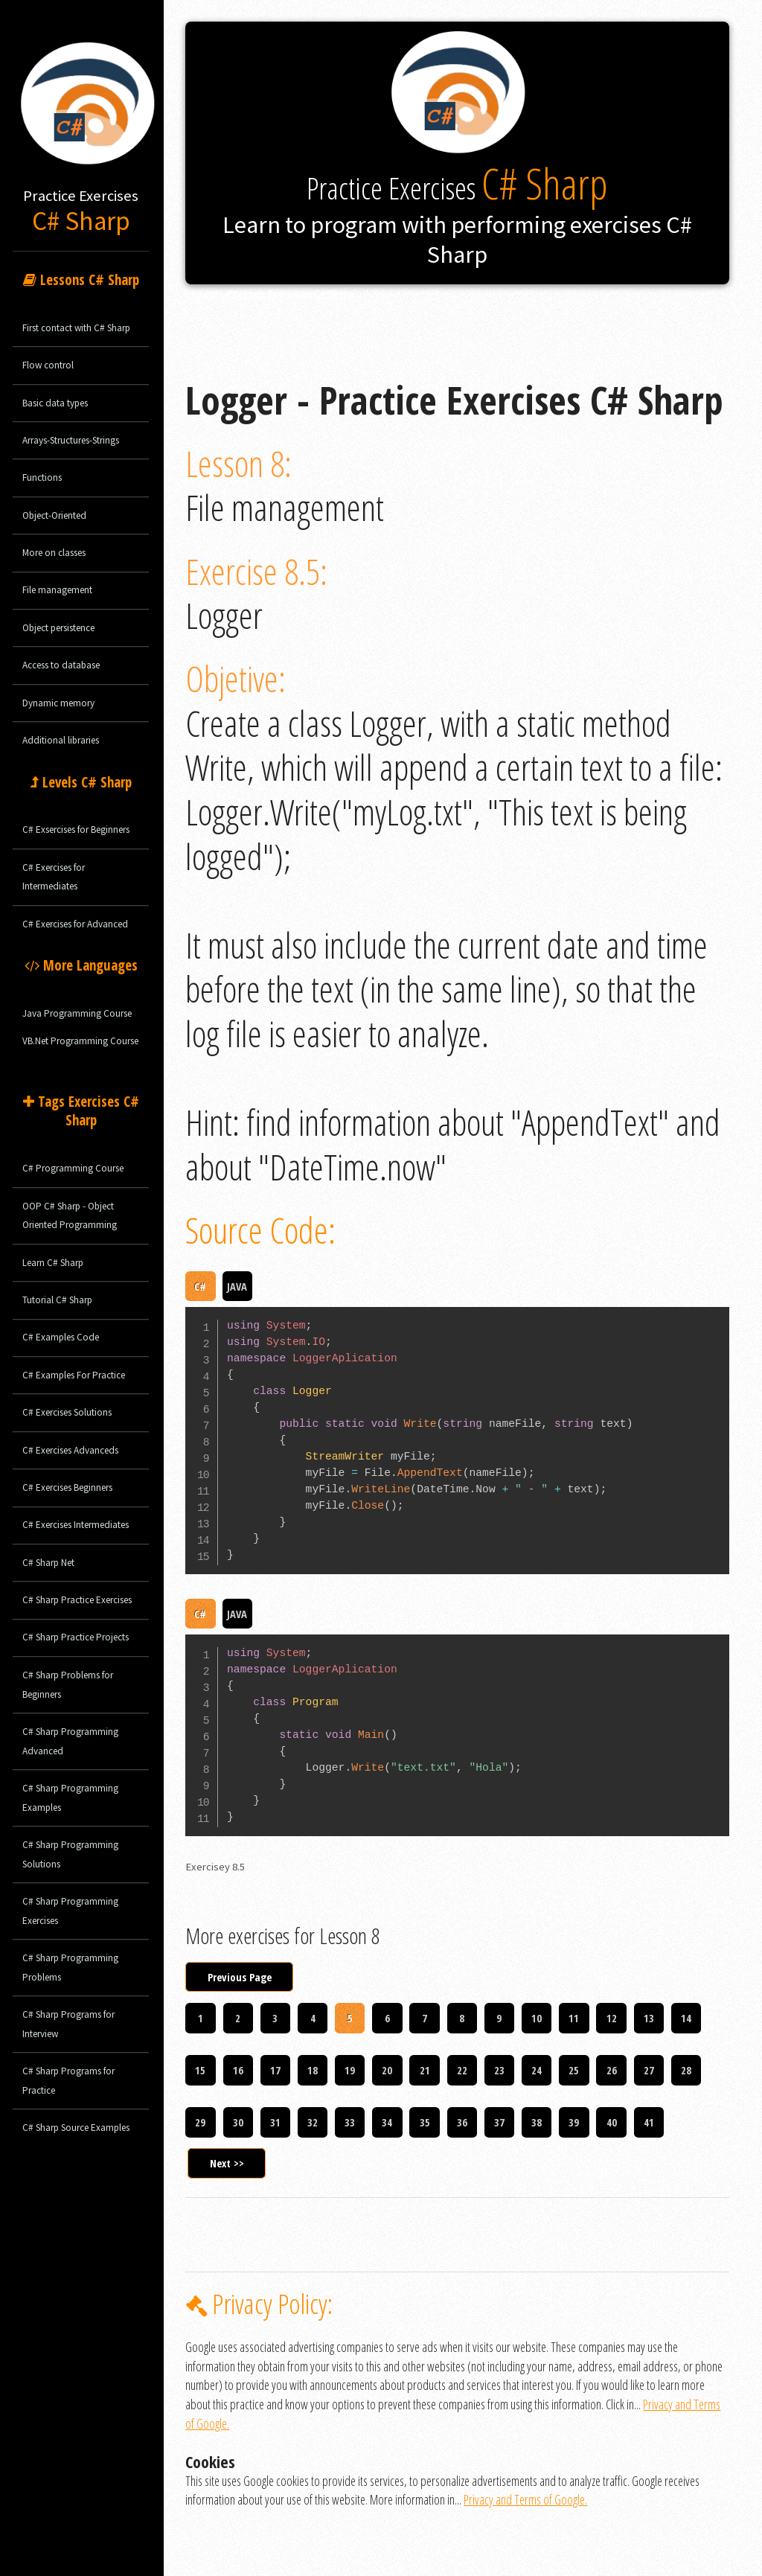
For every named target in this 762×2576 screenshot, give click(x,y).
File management (57, 590)
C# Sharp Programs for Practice (68, 2081)
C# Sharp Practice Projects (75, 1637)
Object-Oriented (54, 515)
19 (350, 2069)
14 (686, 2017)
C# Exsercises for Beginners (75, 829)
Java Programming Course (77, 1013)
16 (238, 2069)
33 (350, 2122)
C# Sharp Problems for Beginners (67, 1685)
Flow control (48, 365)
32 (312, 2122)
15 (200, 2069)
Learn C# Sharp (52, 1262)
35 (425, 2122)
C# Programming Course (73, 1168)
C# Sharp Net (48, 1562)
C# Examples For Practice (73, 1375)
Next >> (227, 2162)
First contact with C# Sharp (76, 328)
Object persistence (58, 627)
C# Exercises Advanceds (70, 1450)
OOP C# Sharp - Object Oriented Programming (69, 1216)
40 (611, 2122)
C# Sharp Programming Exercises (70, 1911)
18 (312, 2069)
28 (686, 2069)
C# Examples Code (60, 1337)
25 (574, 2069)
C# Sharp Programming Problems (70, 1968)
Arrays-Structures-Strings (70, 440)
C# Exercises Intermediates (75, 1524)
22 (462, 2069)
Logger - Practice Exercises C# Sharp (269, 293)
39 (574, 2122)
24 (536, 2069)
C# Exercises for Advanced (75, 924)
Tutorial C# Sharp (57, 1300)
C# (200, 1286)
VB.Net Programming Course (80, 1041)
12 (611, 2017)
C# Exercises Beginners (67, 1487)
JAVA (237, 1286)
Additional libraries (60, 740)
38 (536, 2122)
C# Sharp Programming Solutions (70, 1854)
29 (200, 2122)
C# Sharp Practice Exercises (77, 1600)
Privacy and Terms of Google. (525, 2499)
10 (536, 2017)
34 (387, 2122)
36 (462, 2122)
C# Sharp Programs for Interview (68, 2024)
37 (499, 2122)
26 (611, 2069)
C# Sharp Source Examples (75, 2127)
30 (238, 2122)
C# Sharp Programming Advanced (70, 1741)
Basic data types (55, 403)
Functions (42, 477)
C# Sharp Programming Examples (70, 1798)
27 (649, 2069)
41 (649, 2122)
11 (574, 2017)
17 (275, 2069)
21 (425, 2069)
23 (499, 2069)
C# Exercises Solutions (67, 1412)
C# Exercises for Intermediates (53, 877)
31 (275, 2122)
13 (649, 2017)
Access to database (61, 665)
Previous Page (240, 1976)
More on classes (54, 552)
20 (387, 2069)
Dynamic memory (58, 703)
